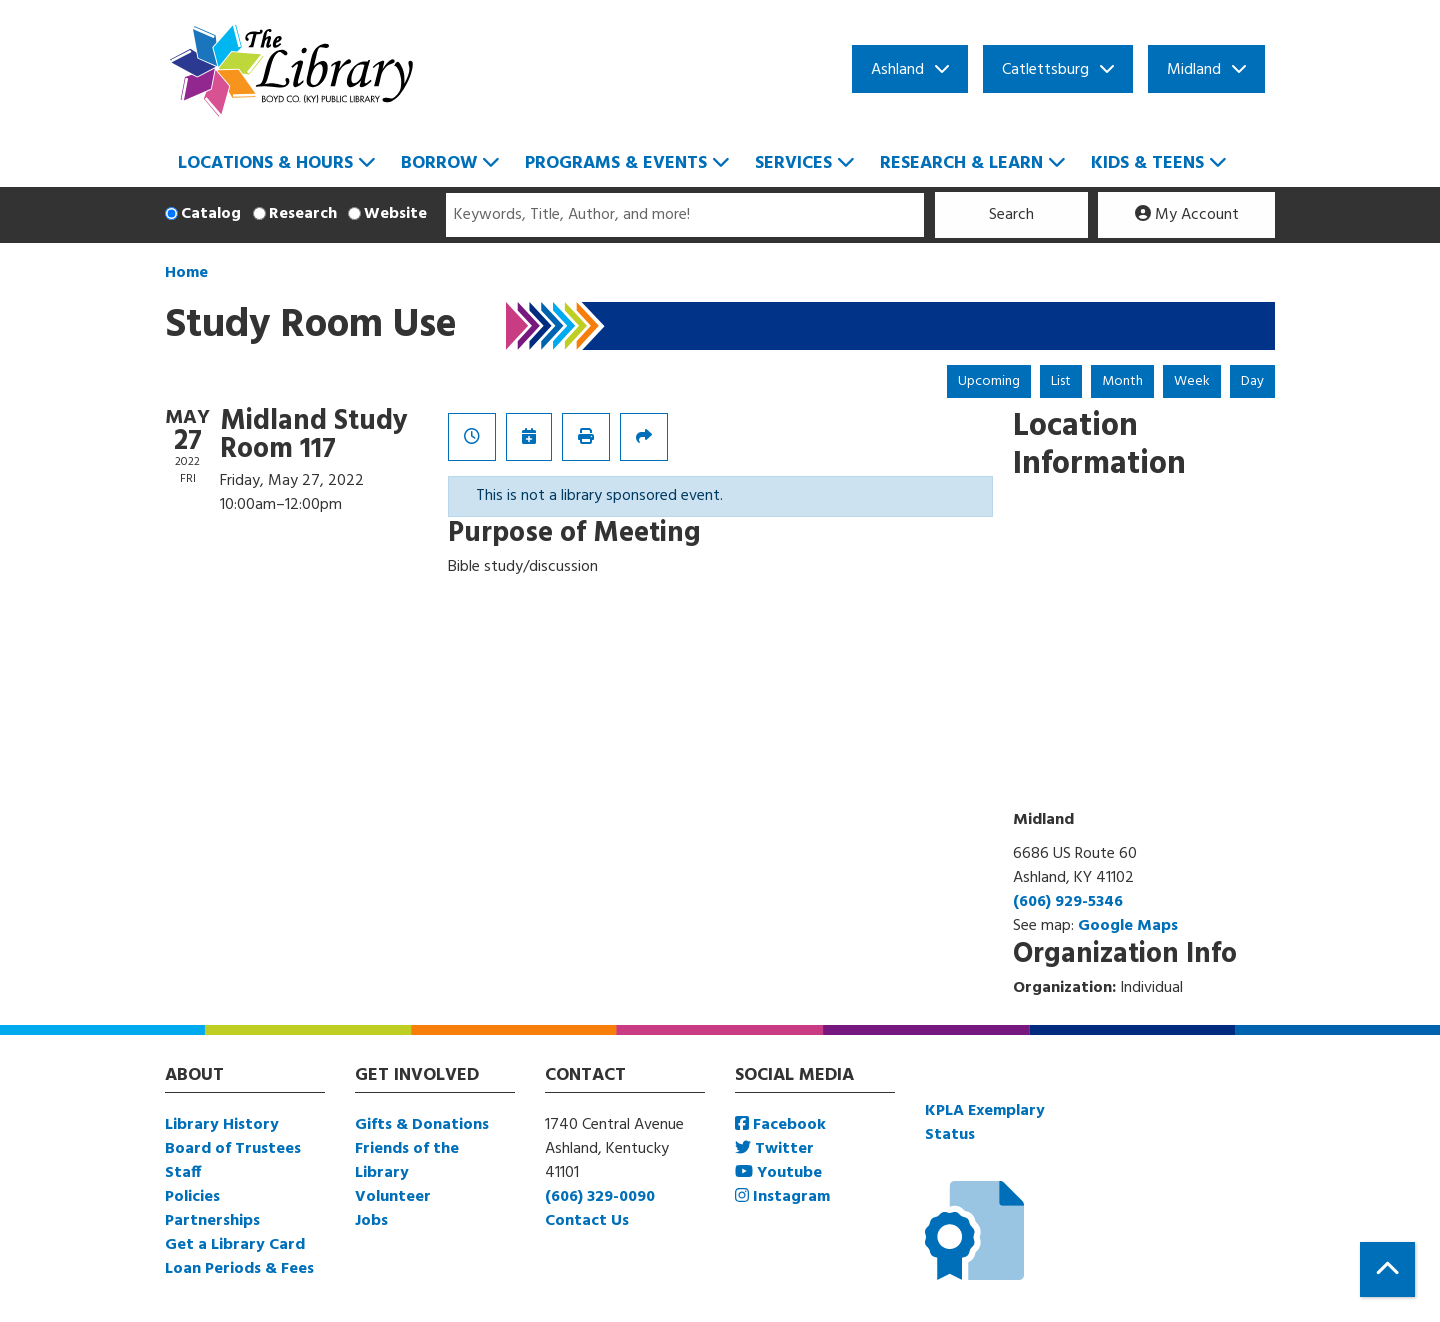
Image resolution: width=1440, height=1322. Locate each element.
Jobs (371, 1221)
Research (303, 214)
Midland (1194, 70)
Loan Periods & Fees (239, 1269)
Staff (183, 1173)
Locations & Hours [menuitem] (265, 163)
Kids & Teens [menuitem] (1147, 163)
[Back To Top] (1387, 1269)
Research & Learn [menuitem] (961, 163)
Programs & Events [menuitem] (616, 163)
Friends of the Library (407, 1161)
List (1061, 381)
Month (1122, 381)
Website (395, 214)
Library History (222, 1125)
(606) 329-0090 (600, 1197)
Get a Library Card (235, 1245)
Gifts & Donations (422, 1125)
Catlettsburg (1045, 70)
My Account (1187, 215)
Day (1252, 381)
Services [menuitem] (793, 163)
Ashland (897, 70)
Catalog (211, 214)
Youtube (778, 1173)
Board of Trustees (233, 1149)
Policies (192, 1197)
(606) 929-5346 (1068, 902)
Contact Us (587, 1221)
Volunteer (393, 1197)
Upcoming (989, 381)
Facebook (780, 1125)
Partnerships (212, 1221)
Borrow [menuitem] (439, 163)
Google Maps (1128, 926)
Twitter (774, 1149)
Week (1192, 381)
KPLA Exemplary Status (985, 1123)
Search (1011, 215)
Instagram (782, 1197)
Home (186, 273)
